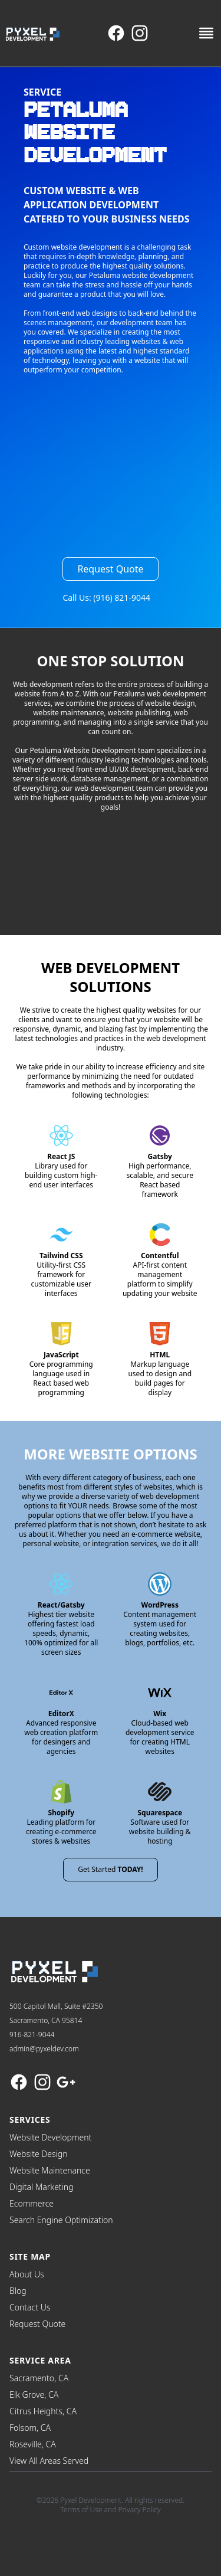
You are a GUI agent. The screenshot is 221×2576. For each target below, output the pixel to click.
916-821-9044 (31, 2035)
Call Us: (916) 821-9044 (106, 597)
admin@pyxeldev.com (44, 2049)
